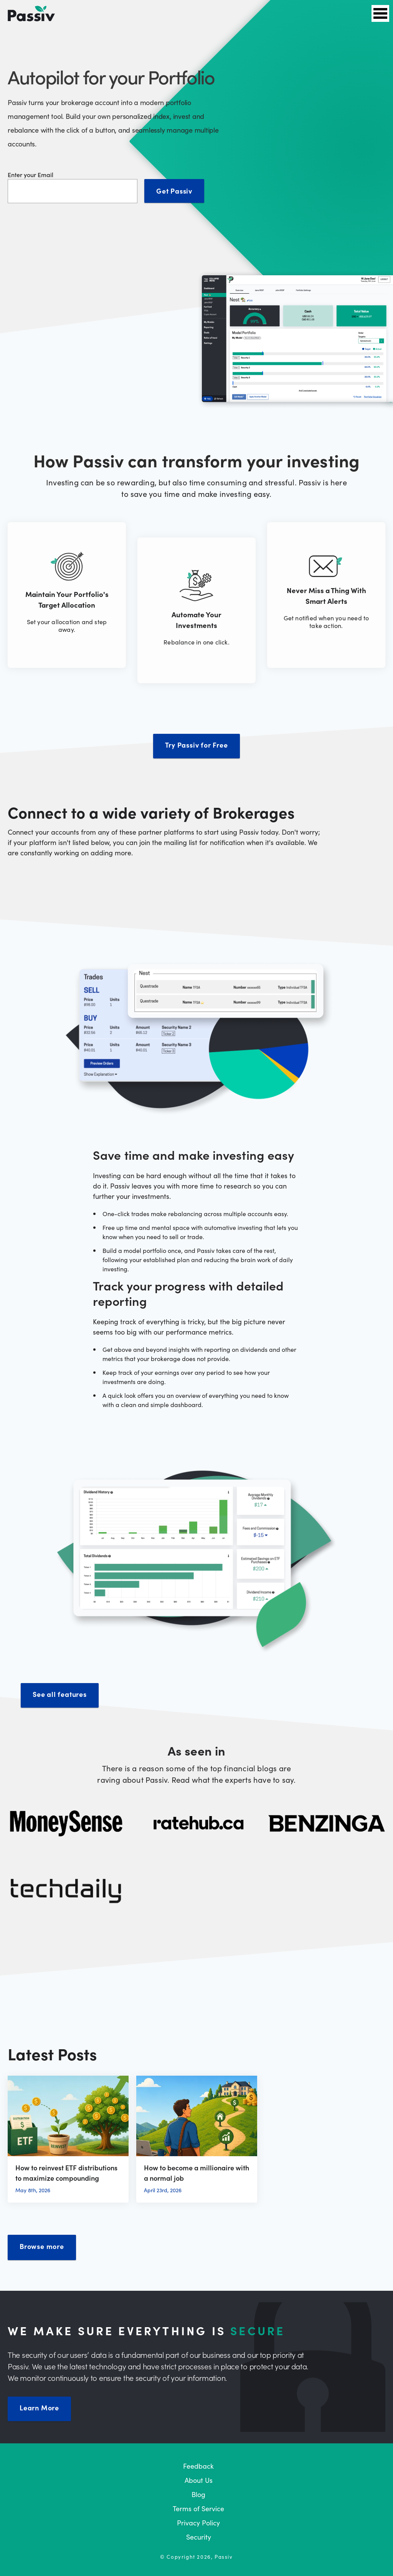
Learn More (39, 2407)
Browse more (42, 2246)
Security (198, 2536)
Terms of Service (198, 2508)
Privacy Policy (198, 2522)
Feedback (198, 2466)
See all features (60, 1694)
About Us (199, 2480)
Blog (198, 2494)
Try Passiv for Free (196, 745)
